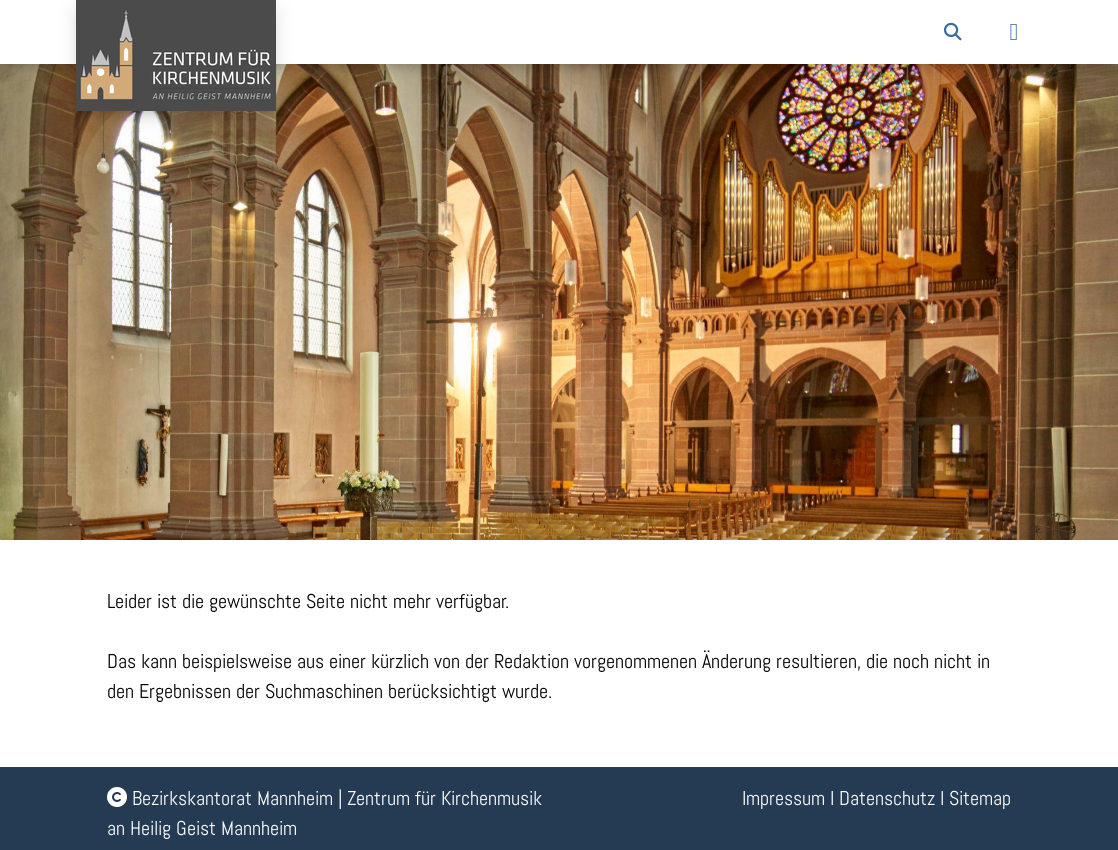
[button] (953, 32)
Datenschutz (887, 798)
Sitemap (980, 798)
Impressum (783, 798)
